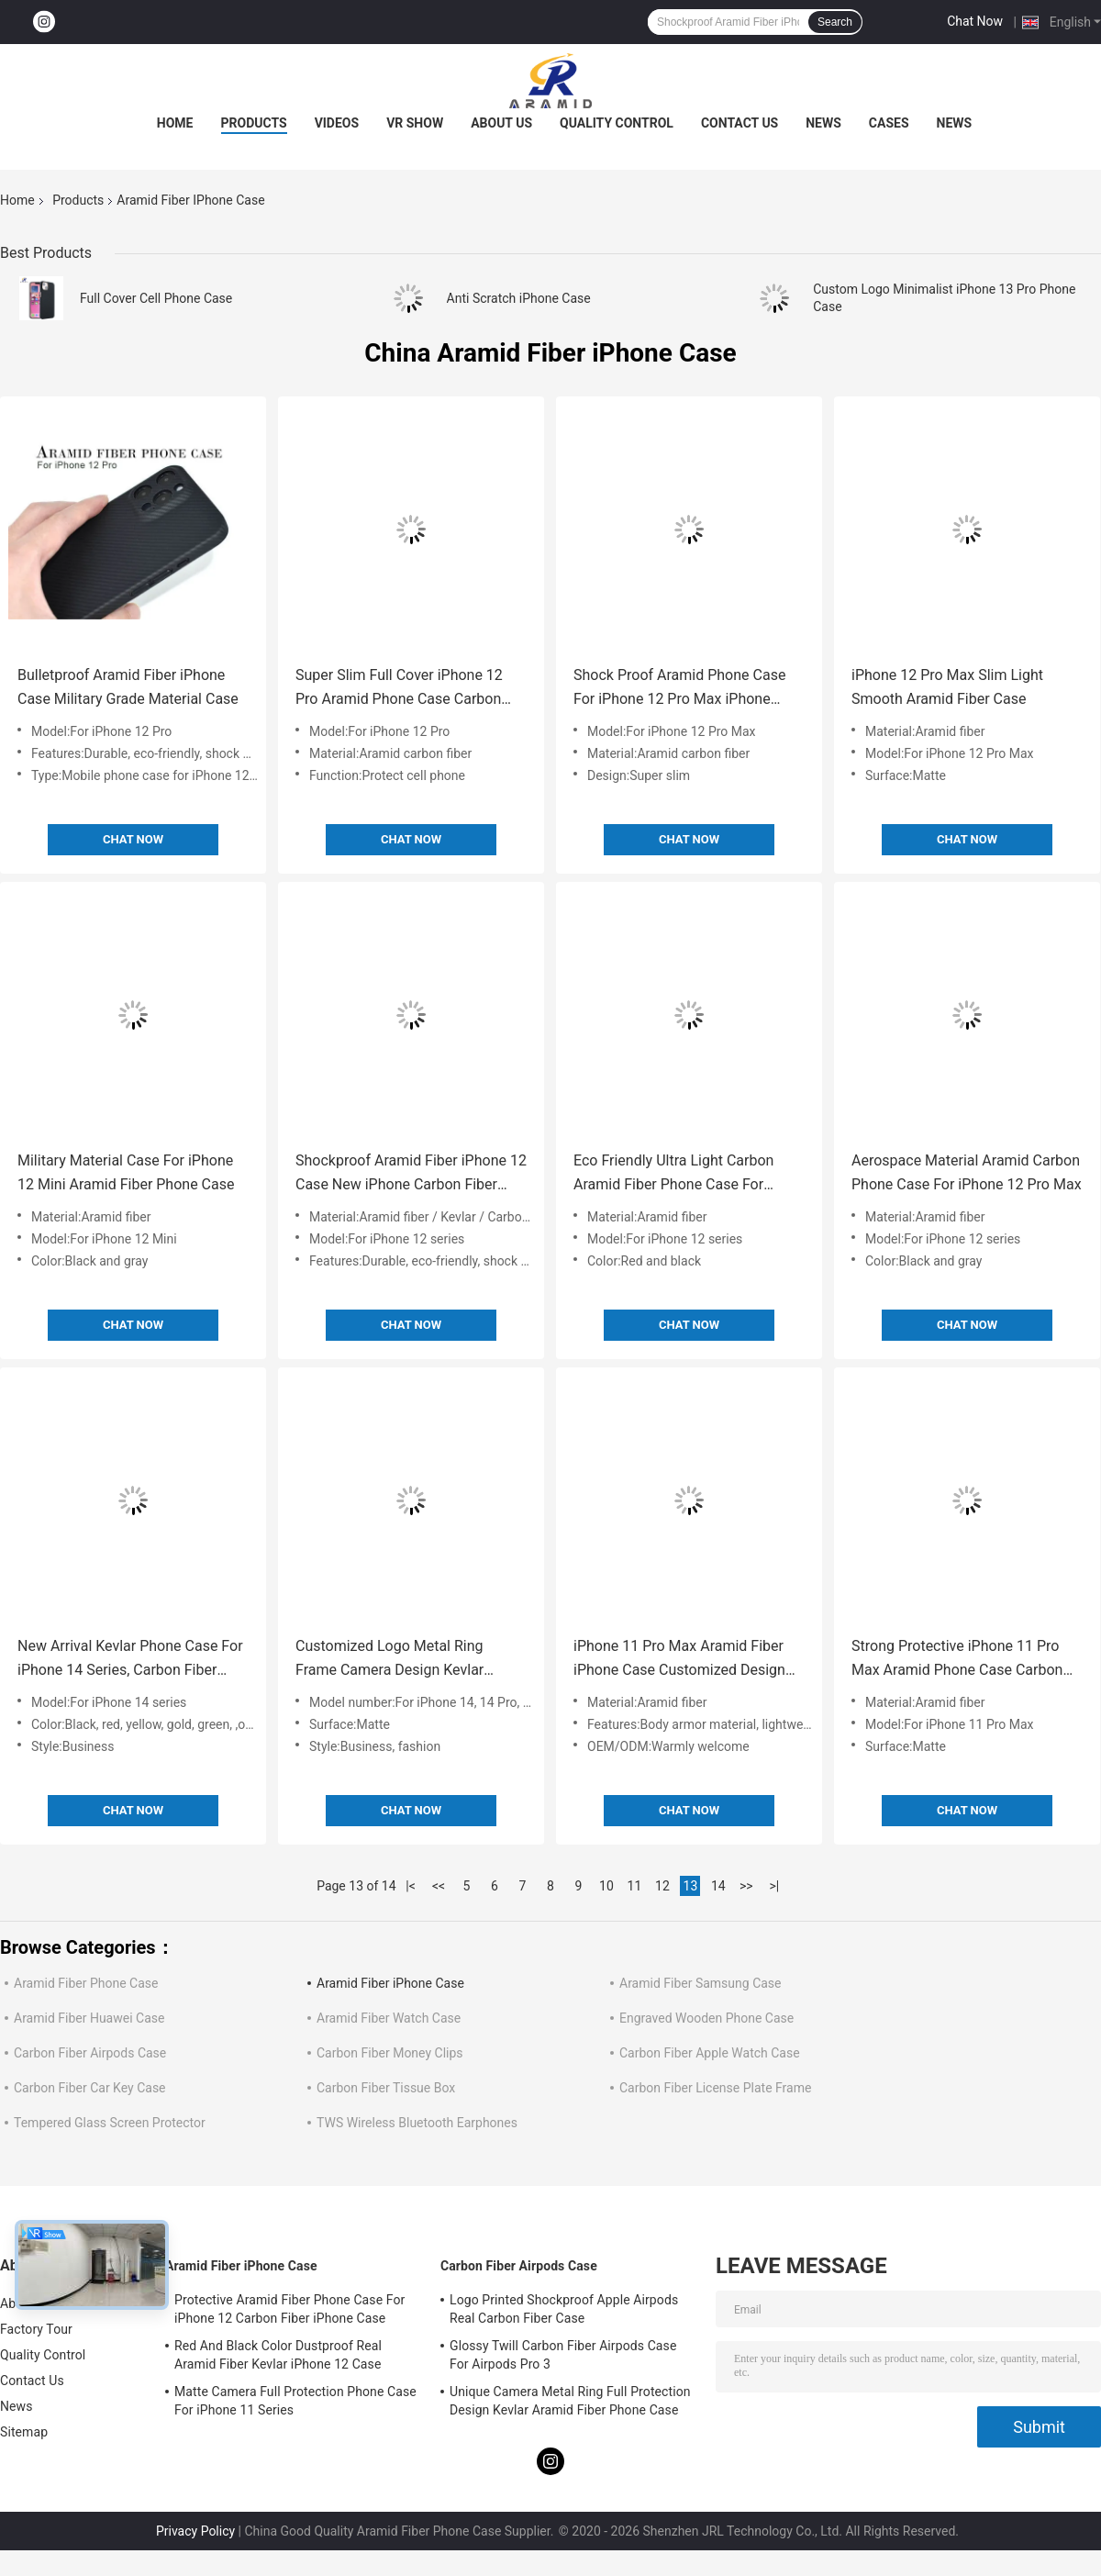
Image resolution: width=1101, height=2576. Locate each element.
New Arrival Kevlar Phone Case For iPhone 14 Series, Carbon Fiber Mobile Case (130, 1659)
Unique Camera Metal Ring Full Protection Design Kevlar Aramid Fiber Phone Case (570, 2400)
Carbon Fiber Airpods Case (90, 2053)
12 (662, 1886)
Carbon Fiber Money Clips (390, 2053)
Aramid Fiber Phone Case (86, 1983)
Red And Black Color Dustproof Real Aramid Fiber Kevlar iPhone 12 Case (278, 2354)
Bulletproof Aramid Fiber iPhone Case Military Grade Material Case (128, 687)
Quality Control (616, 123)
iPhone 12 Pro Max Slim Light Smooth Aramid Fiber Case (947, 687)
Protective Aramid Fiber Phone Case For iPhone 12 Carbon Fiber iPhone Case (289, 2308)
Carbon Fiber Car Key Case (90, 2087)
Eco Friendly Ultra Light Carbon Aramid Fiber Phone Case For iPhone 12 (673, 1174)
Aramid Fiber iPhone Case (390, 1983)
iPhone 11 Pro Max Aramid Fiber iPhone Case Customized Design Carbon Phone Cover (679, 1659)
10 (606, 1886)
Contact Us (739, 123)
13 (691, 1886)
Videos (337, 123)
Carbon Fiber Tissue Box (386, 2087)
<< (438, 1886)
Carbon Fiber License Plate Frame (715, 2087)
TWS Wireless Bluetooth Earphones (417, 2122)
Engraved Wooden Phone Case (706, 2018)
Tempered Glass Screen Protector (110, 2122)
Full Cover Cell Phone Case (156, 298)
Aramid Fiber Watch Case (389, 2018)
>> (746, 1886)
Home (175, 123)
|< (411, 1886)
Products (254, 123)
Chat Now (975, 21)
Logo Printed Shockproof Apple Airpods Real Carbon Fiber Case (564, 2308)
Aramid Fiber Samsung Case (700, 1983)
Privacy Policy (195, 2531)
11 (635, 1886)
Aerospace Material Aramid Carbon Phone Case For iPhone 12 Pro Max (966, 1172)
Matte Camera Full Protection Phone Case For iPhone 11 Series (295, 2400)
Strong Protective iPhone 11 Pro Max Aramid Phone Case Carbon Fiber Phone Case (956, 1659)
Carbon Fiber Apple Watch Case (709, 2053)
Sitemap (24, 2432)
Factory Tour (36, 2329)
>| (774, 1886)
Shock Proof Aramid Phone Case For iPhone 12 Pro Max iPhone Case (679, 688)
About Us (501, 123)
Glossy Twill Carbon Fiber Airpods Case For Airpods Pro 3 (563, 2354)
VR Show (414, 123)
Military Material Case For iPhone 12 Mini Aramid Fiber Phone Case (125, 1172)
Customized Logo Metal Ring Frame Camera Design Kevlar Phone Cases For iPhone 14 (389, 1659)
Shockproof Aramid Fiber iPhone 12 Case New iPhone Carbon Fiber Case (411, 1174)
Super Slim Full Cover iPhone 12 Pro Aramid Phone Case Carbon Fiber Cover (399, 688)
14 (718, 1886)
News (823, 123)
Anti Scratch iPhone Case (519, 298)
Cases (889, 123)
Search (834, 22)
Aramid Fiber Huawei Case (89, 2018)
